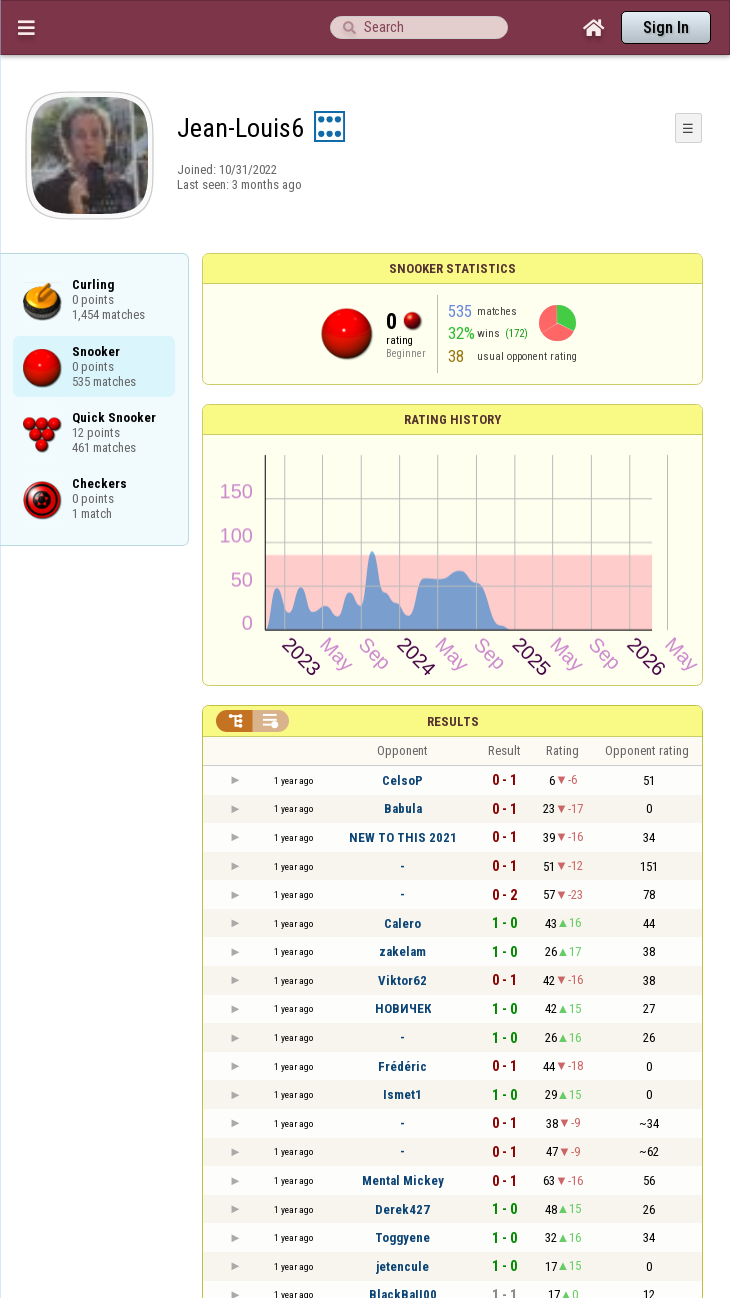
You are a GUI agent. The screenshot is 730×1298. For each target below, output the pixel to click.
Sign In (666, 27)
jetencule (402, 1266)
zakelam (402, 951)
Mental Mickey (403, 1180)
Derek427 (402, 1209)
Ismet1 (402, 1094)
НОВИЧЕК (403, 1008)
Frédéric (402, 1066)
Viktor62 (402, 980)
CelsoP (402, 780)
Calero (402, 923)
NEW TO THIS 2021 (403, 837)
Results (453, 721)
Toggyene (402, 1237)
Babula (403, 808)
